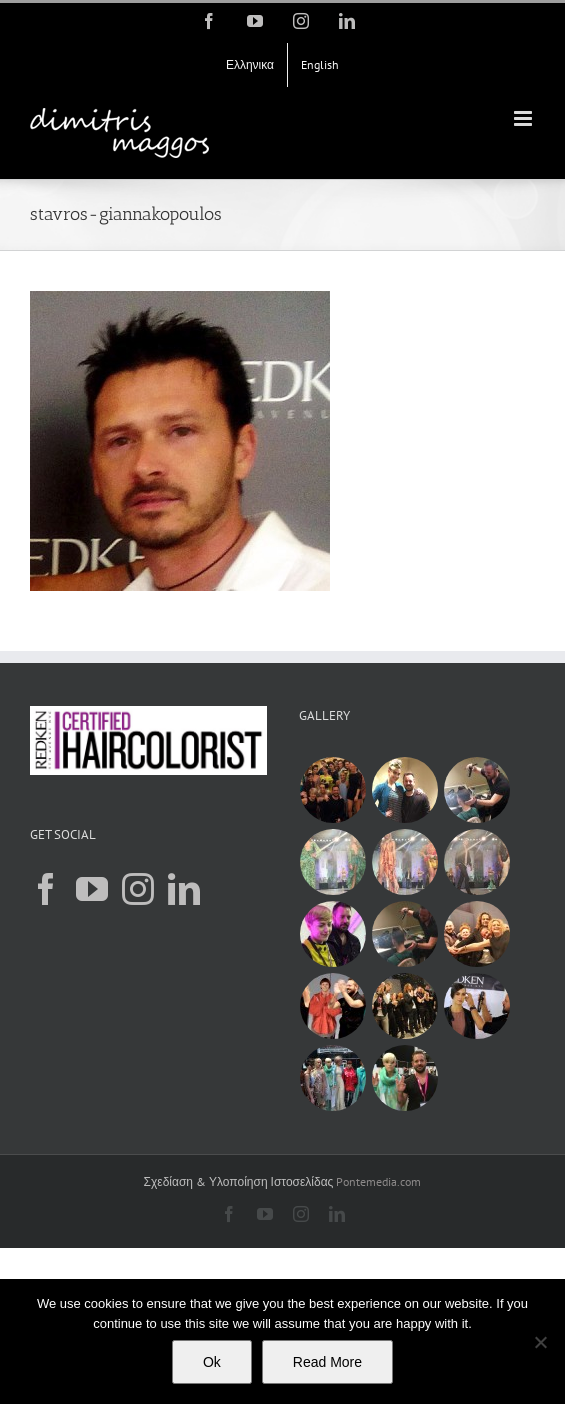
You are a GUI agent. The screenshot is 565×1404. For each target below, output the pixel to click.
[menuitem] (250, 65)
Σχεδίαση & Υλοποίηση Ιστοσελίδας (239, 1181)
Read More (327, 1362)
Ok (212, 1362)
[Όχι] (540, 1342)
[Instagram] (138, 889)
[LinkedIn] (184, 889)
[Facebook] (46, 889)
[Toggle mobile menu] (524, 118)
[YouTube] (92, 889)
